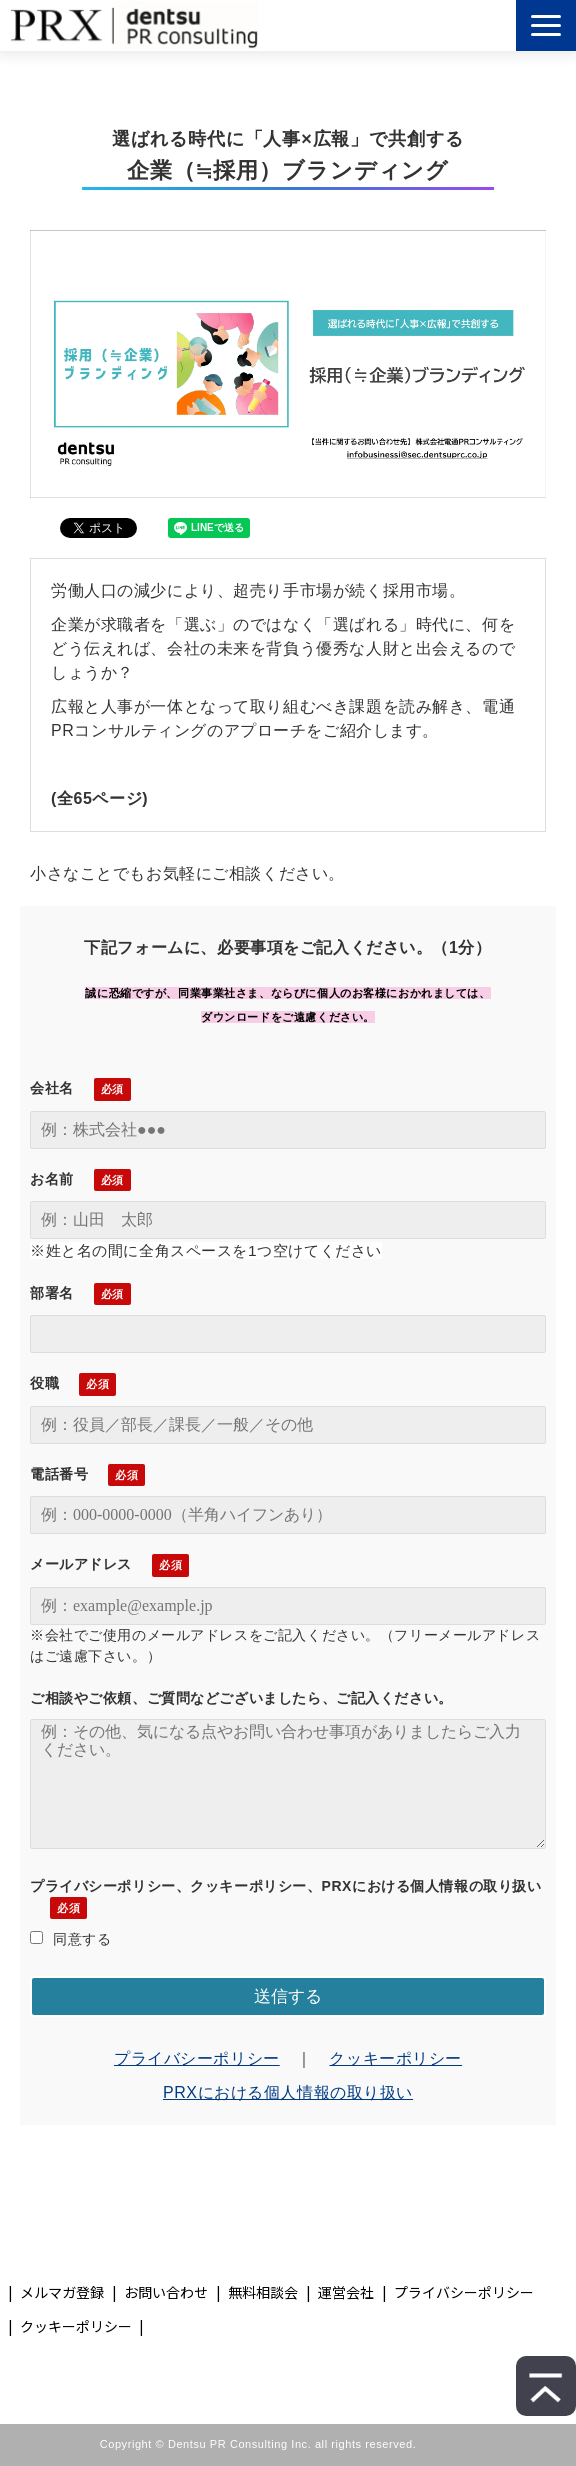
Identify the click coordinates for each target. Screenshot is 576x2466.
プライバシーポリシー (197, 2058)
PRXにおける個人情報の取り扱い (288, 2092)
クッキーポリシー (395, 2058)
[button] (546, 25)
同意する (70, 1939)
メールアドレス (81, 1564)
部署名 (52, 1293)
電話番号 (59, 1474)
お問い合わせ (166, 2292)
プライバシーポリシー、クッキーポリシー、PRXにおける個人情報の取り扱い (286, 1886)
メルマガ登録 (62, 2292)
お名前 (52, 1179)
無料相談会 (263, 2292)
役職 (44, 1383)
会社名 (52, 1088)
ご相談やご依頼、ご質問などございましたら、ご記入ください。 (241, 1698)
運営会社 (346, 2292)
